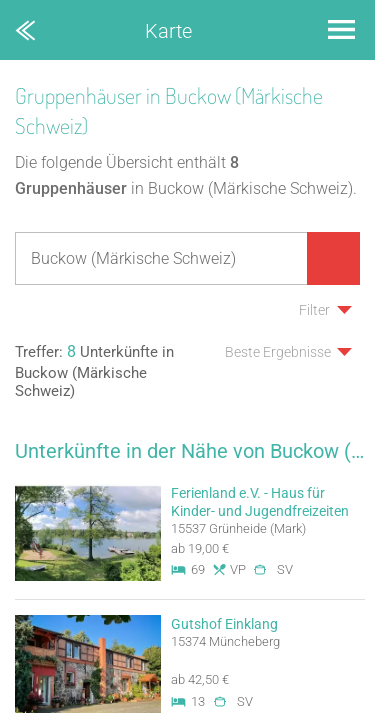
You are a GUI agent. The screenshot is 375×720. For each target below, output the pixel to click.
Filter (314, 310)
